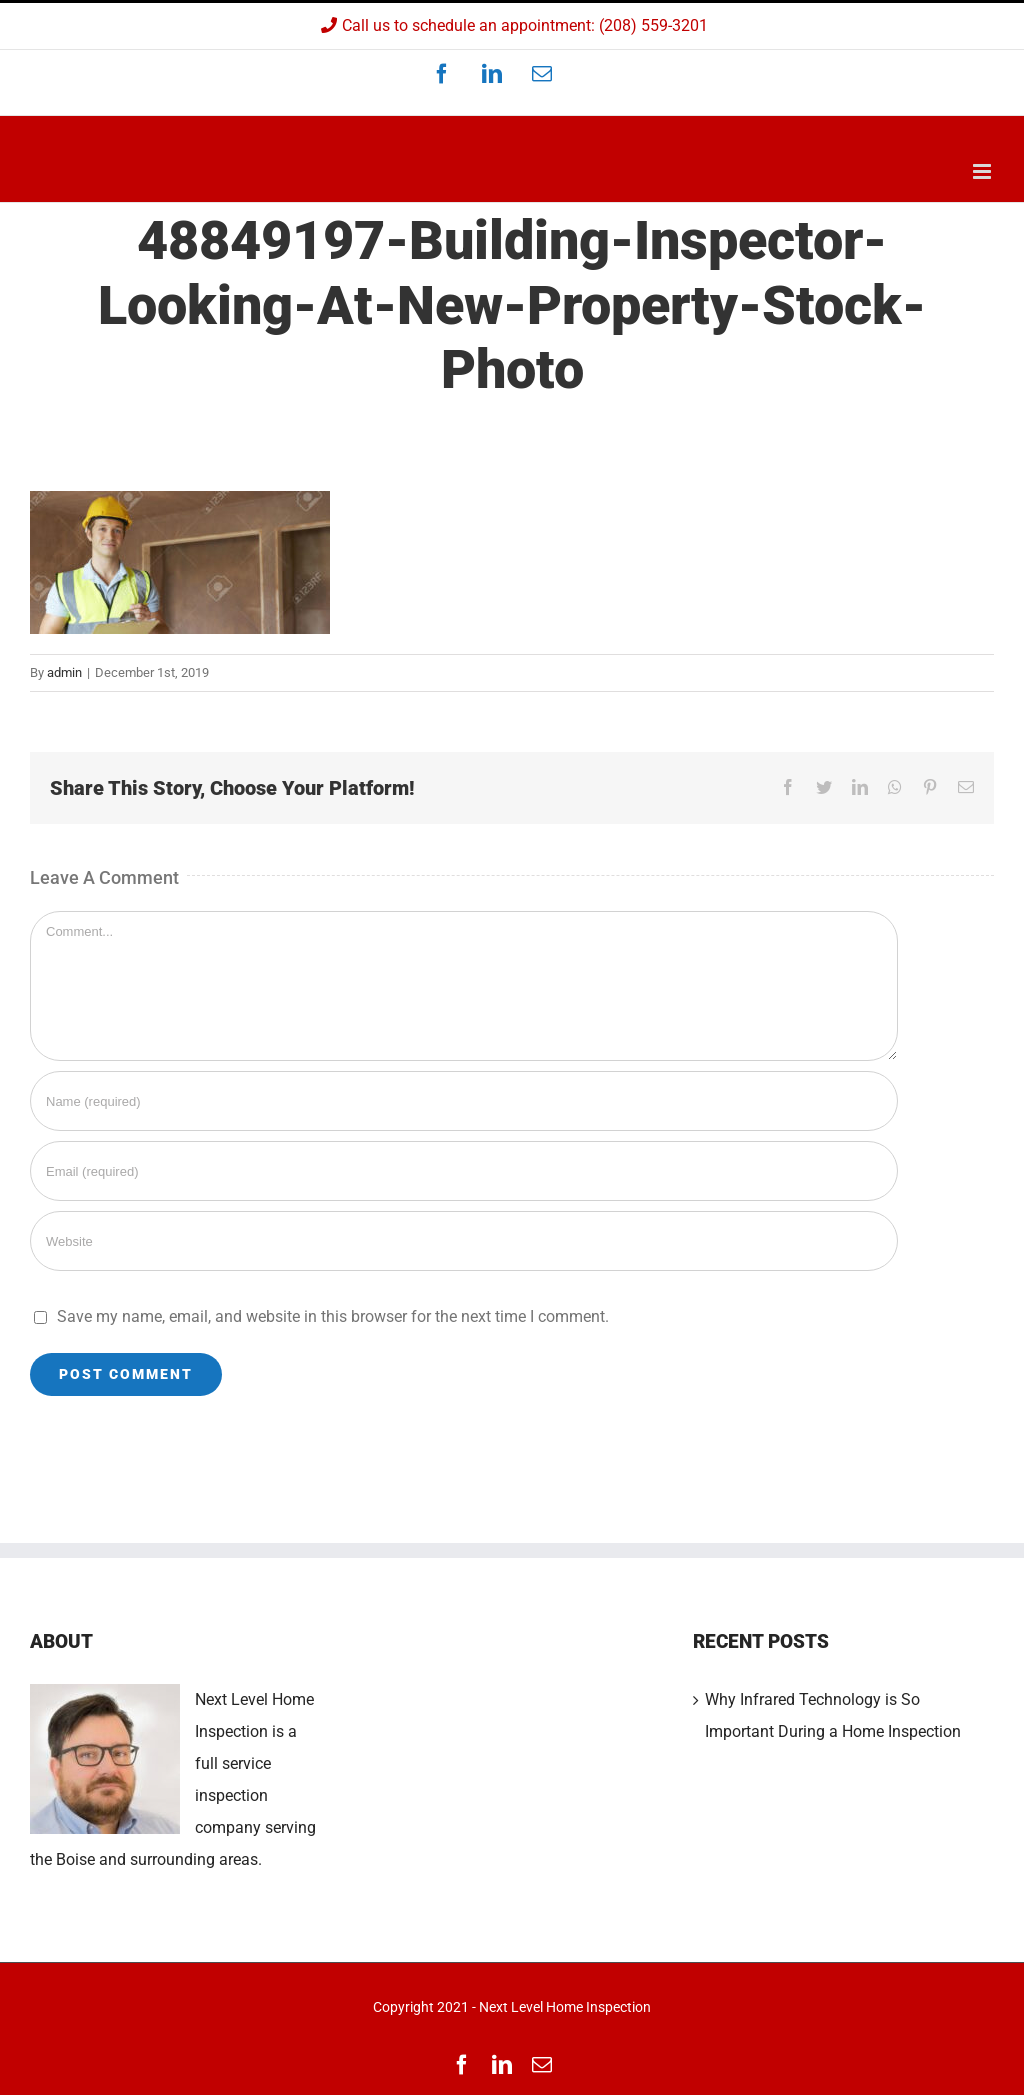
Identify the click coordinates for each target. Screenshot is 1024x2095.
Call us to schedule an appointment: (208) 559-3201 (512, 25)
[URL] (464, 1241)
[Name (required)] (464, 1101)
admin (64, 672)
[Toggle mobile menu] (983, 171)
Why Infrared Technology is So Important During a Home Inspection (833, 1715)
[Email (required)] (464, 1171)
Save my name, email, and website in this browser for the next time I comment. (333, 1316)
